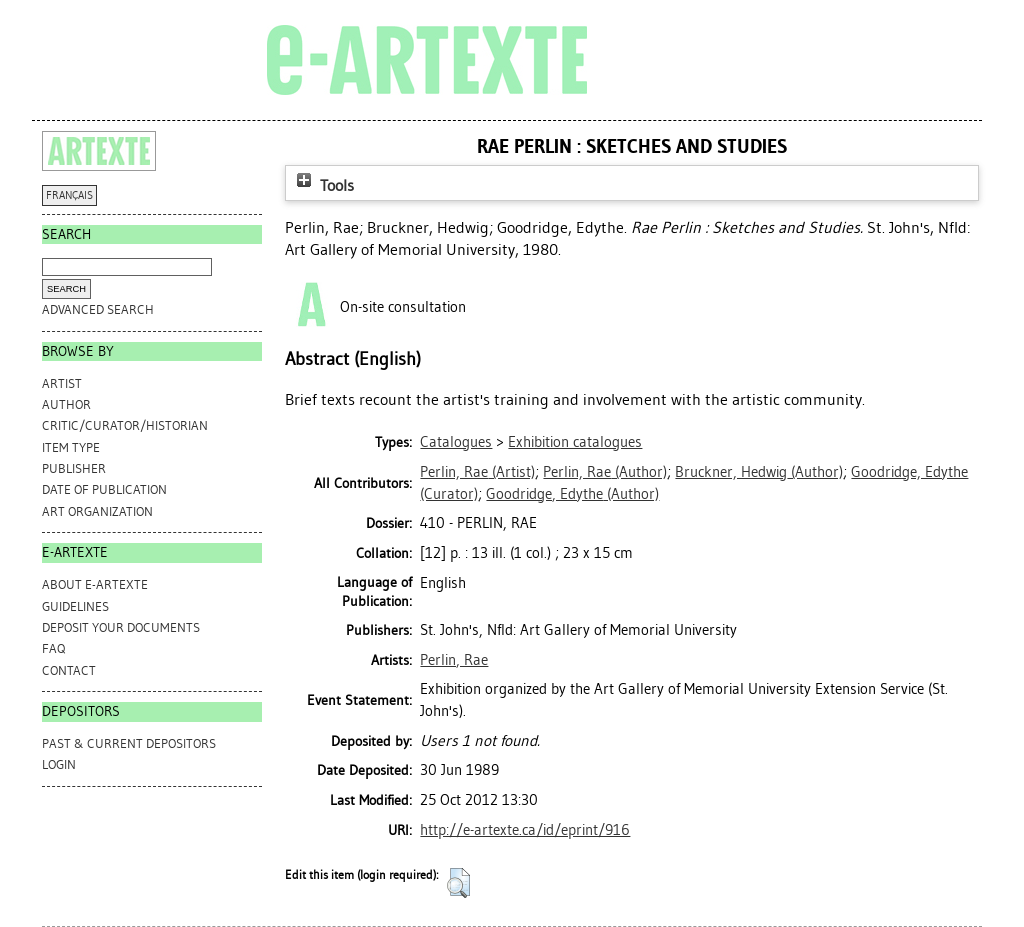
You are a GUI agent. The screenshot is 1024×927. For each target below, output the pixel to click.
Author (66, 404)
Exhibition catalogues (575, 442)
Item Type (71, 447)
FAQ (53, 648)
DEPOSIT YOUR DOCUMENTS (121, 627)
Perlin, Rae (454, 660)
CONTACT (69, 670)
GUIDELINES (75, 606)
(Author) (605, 472)
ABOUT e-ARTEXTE (95, 584)
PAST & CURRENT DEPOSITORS (129, 743)
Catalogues (456, 442)
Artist (62, 383)
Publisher (74, 468)
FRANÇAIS (69, 195)
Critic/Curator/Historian (125, 425)
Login (59, 764)
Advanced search (98, 309)
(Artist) (477, 472)
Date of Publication (104, 489)
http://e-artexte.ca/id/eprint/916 (525, 830)
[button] (458, 883)
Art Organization (97, 511)
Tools (323, 185)
